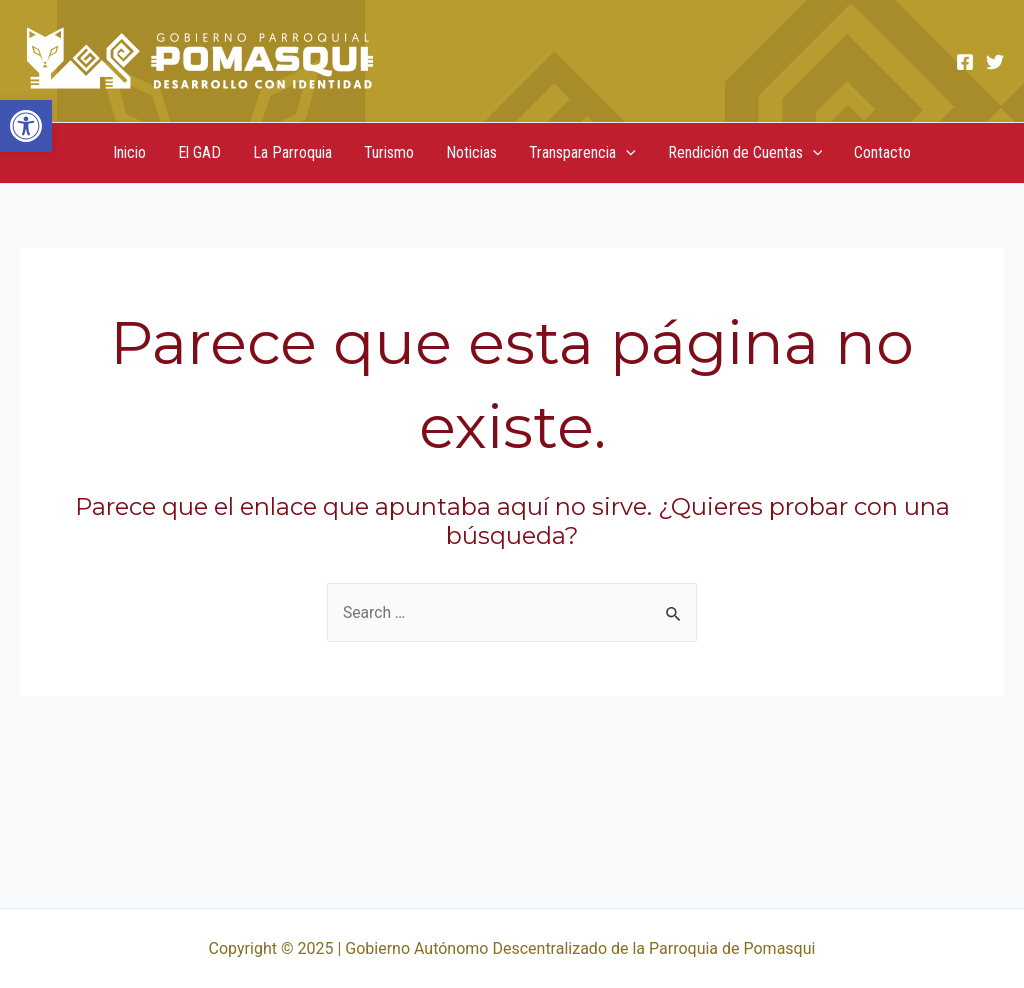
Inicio (129, 152)
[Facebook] (965, 62)
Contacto (882, 152)
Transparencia (582, 153)
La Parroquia (292, 152)
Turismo (389, 152)
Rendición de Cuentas (745, 153)
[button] (26, 126)
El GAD (199, 152)
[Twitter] (995, 62)
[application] (626, 153)
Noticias (471, 152)
